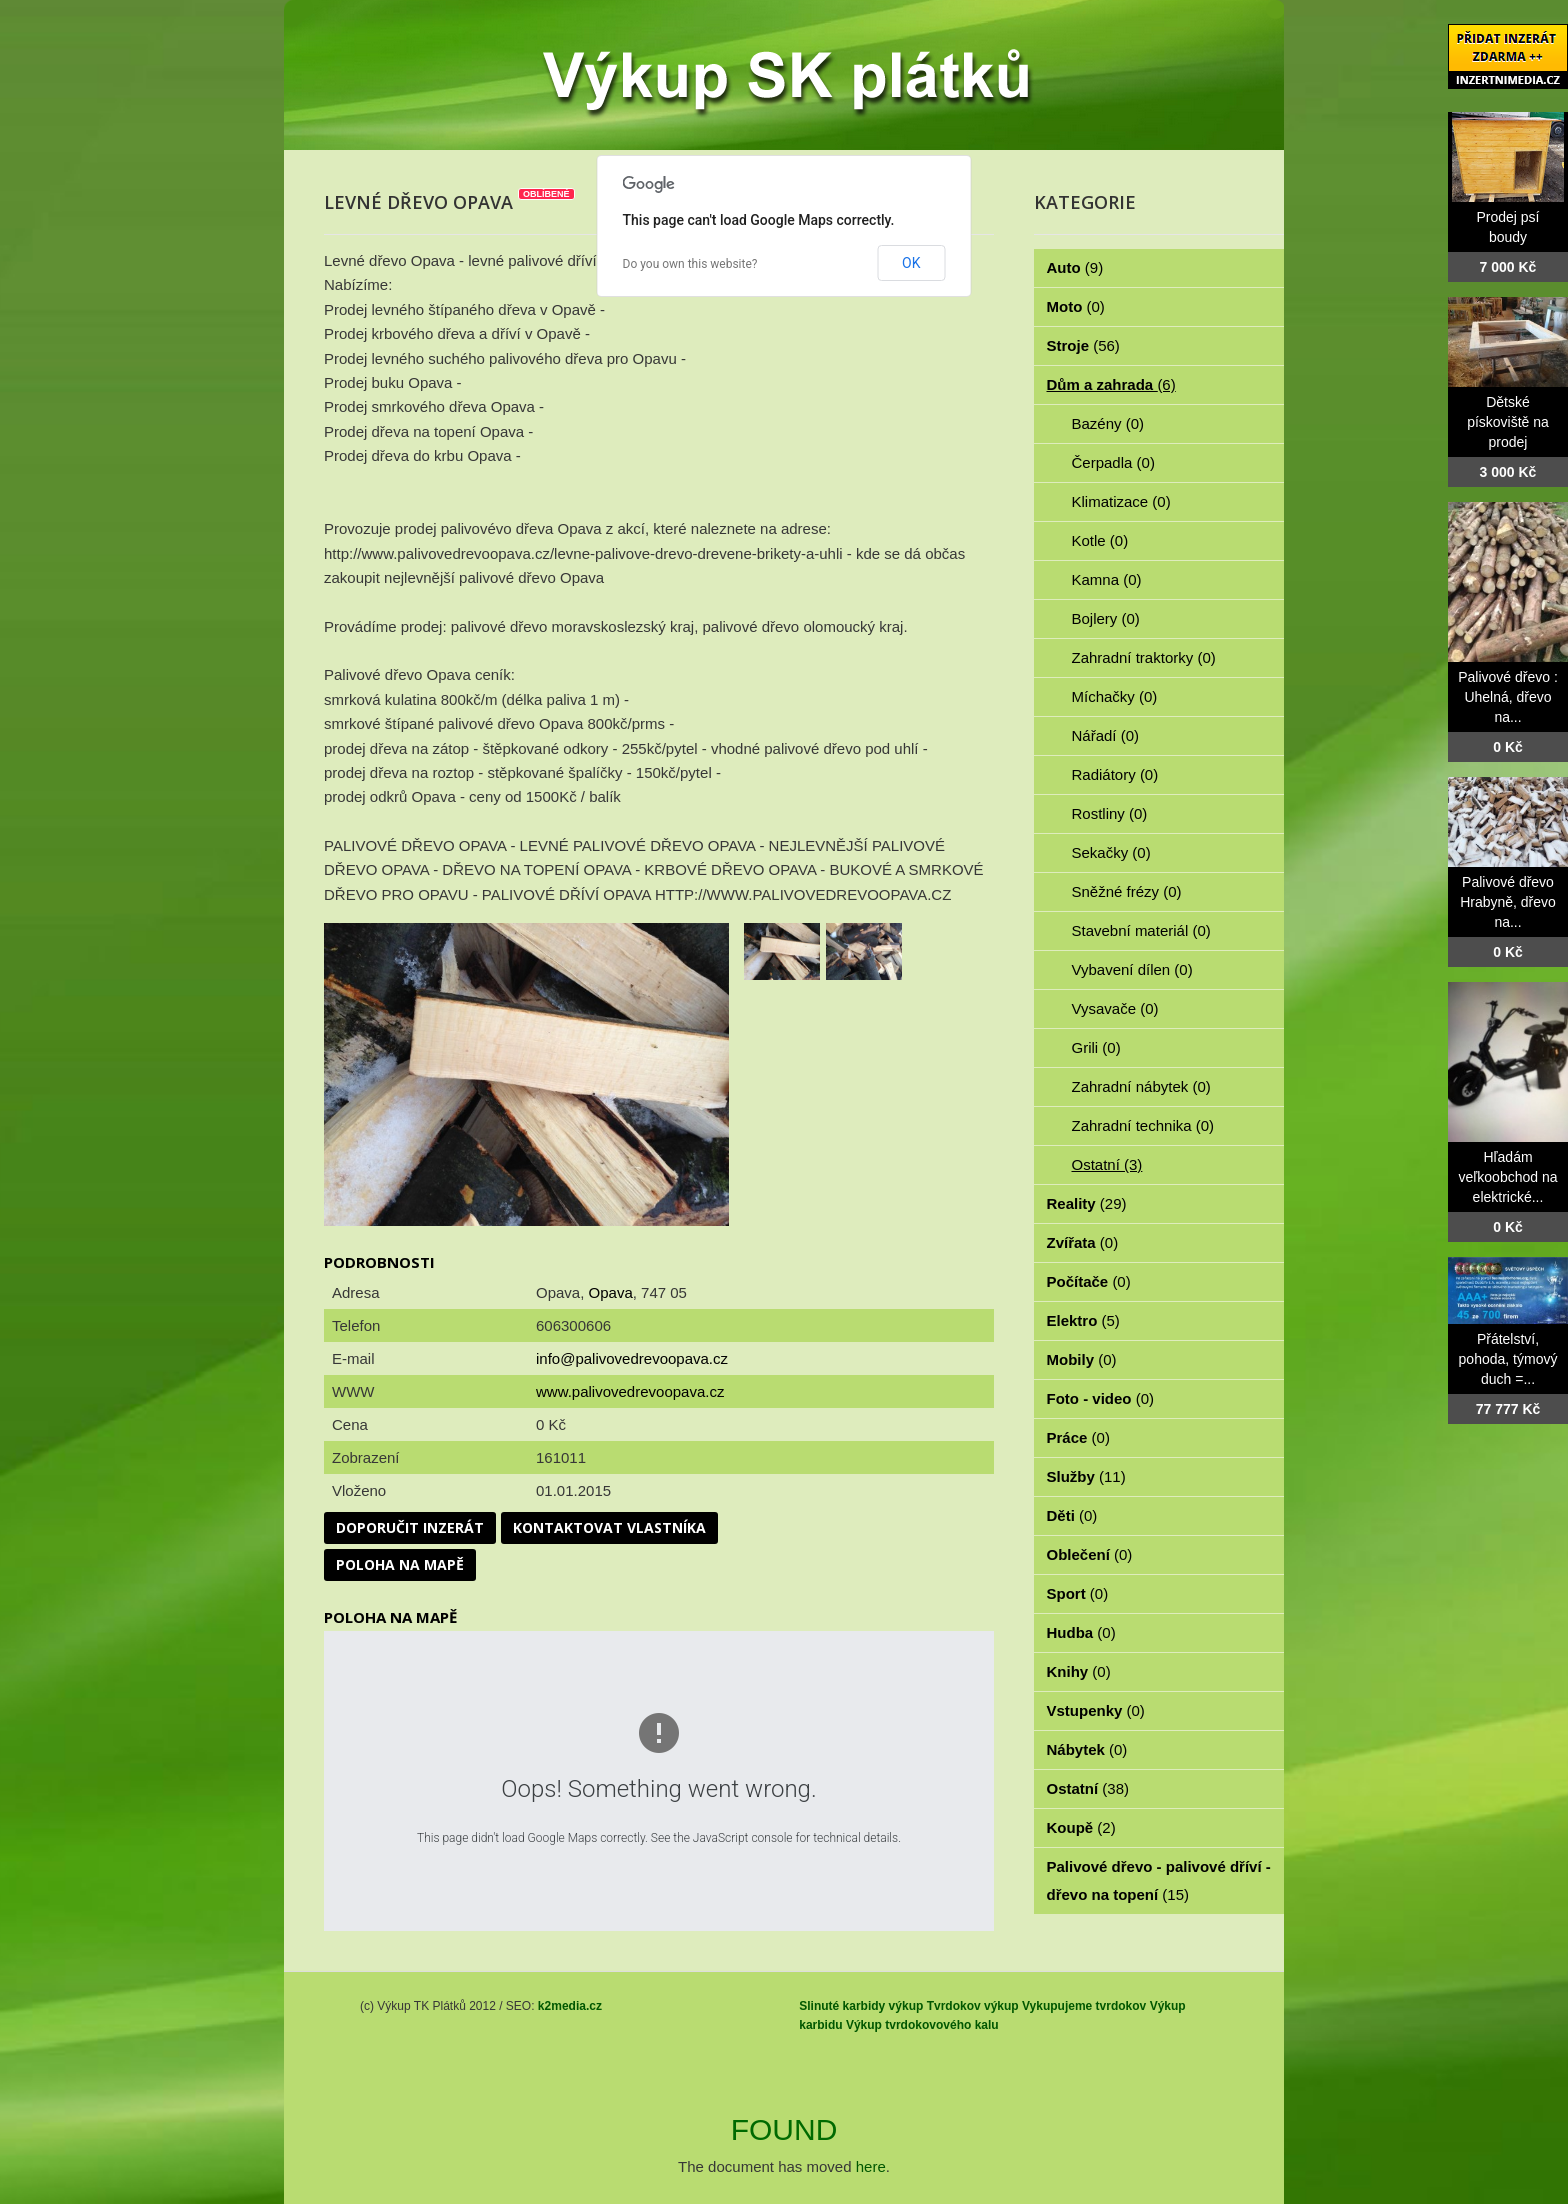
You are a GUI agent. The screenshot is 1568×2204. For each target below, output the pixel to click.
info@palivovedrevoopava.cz (632, 1358)
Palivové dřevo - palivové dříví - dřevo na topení (1159, 1880)
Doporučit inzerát (410, 1527)
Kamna (1107, 579)
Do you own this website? (690, 264)
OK (911, 263)
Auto (1075, 267)
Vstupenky (1096, 1710)
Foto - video (1101, 1398)
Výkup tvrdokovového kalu (922, 2025)
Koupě (1081, 1827)
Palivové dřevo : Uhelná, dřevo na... (1508, 697)
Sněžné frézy (1127, 891)
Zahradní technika (1143, 1125)
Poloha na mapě (400, 1564)
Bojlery (1106, 618)
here (871, 2166)
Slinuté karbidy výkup (861, 2006)
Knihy (1079, 1671)
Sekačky (1111, 852)
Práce (1078, 1437)
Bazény (1108, 423)
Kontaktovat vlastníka (609, 1527)
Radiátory (1115, 774)
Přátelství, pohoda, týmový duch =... (1508, 1359)
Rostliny (1110, 813)
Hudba (1081, 1632)
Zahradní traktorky (1144, 657)
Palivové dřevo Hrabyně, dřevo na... (1508, 902)
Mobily (1082, 1359)
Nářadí (1106, 735)
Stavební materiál (1141, 930)
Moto (1076, 306)
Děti (1072, 1515)
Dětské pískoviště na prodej (1508, 422)
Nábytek (1087, 1749)
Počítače (1089, 1281)
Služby (1086, 1476)
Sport (1078, 1593)
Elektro (1083, 1320)
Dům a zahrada (1111, 384)
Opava (611, 1292)
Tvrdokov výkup (973, 2006)
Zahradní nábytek (1141, 1086)
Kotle (1100, 540)
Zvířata (1083, 1242)
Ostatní (1107, 1164)
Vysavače (1115, 1008)
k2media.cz (570, 2006)
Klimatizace (1121, 501)
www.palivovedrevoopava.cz (630, 1391)
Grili (1096, 1047)
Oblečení (1090, 1554)
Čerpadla (1113, 462)
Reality (1087, 1203)
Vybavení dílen (1132, 969)
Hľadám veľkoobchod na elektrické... (1507, 1177)
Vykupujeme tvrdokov (1084, 2006)
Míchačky (1115, 696)
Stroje (1083, 345)
